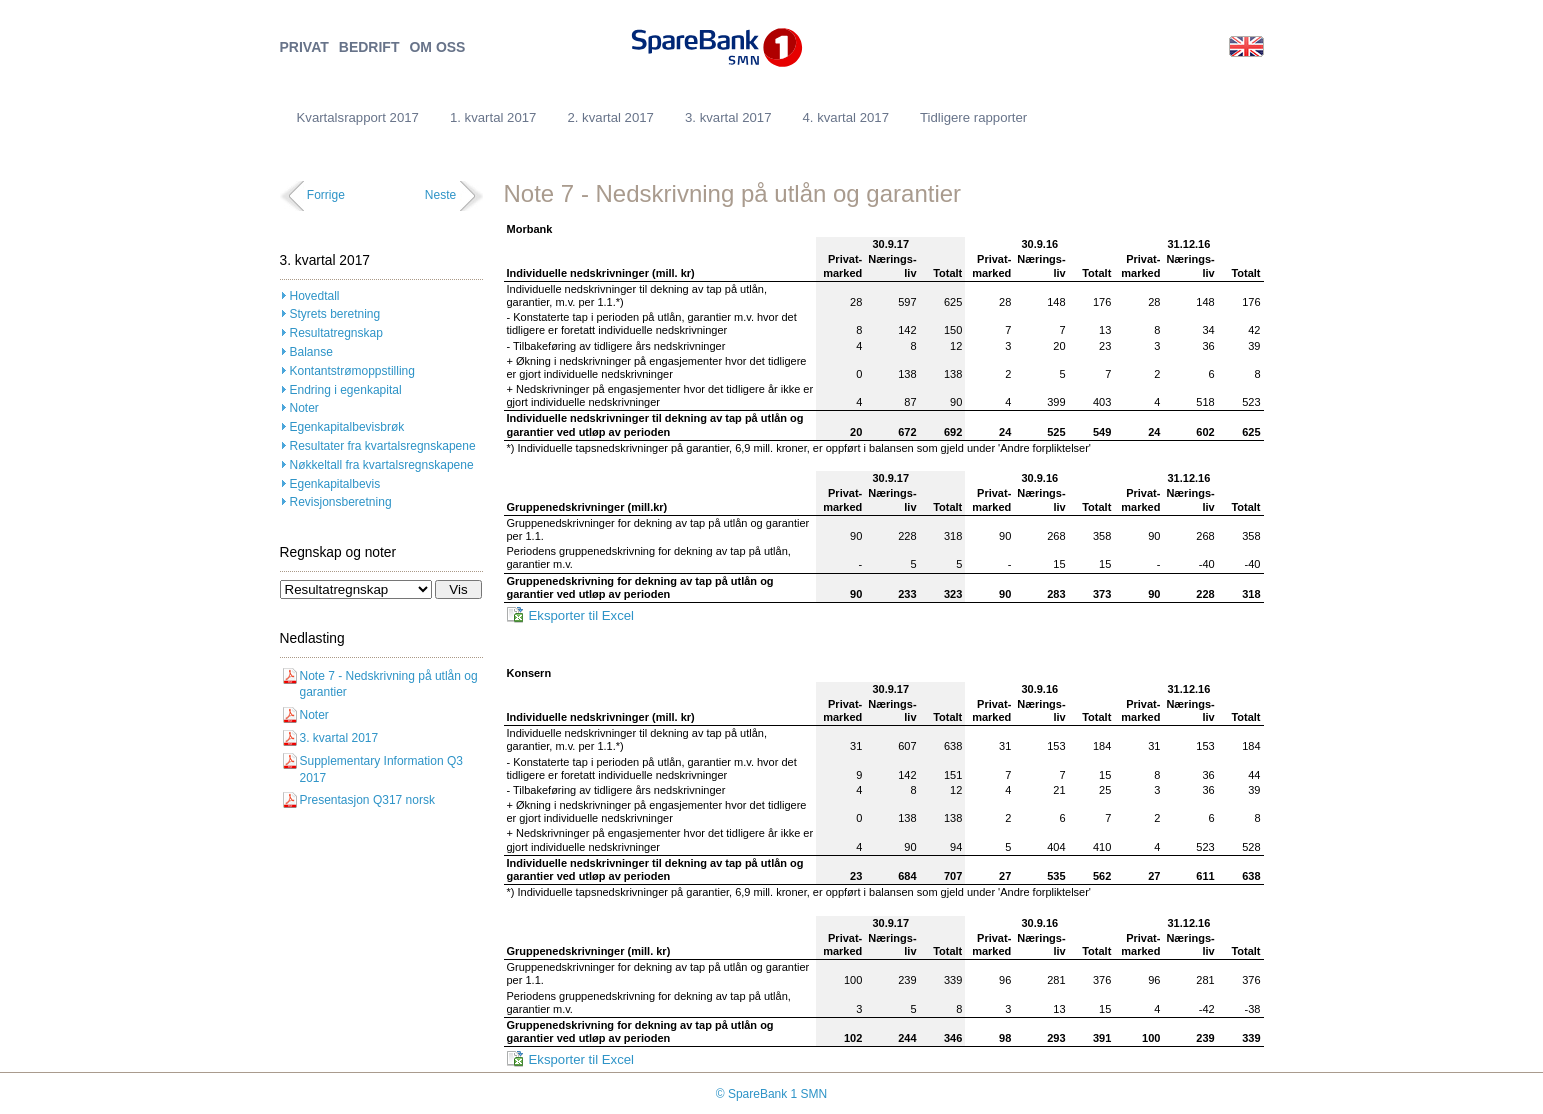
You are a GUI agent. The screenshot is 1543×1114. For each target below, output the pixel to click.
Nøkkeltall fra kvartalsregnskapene (382, 465)
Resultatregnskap (336, 333)
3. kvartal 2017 (728, 117)
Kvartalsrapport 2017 (358, 117)
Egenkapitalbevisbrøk (347, 427)
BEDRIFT (369, 47)
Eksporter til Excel (582, 615)
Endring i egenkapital (346, 390)
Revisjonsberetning (341, 502)
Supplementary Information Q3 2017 (381, 769)
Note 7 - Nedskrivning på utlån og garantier (389, 684)
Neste (440, 195)
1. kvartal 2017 (493, 117)
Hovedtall (315, 296)
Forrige (326, 195)
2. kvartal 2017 (610, 117)
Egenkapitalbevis (335, 484)
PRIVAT (304, 47)
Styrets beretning (335, 314)
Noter (304, 408)
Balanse (311, 352)
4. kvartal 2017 (845, 117)
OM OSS (437, 47)
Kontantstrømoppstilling (352, 371)
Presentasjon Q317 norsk (367, 800)
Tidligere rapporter (973, 117)
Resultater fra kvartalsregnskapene (383, 446)
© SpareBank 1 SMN (772, 1094)
